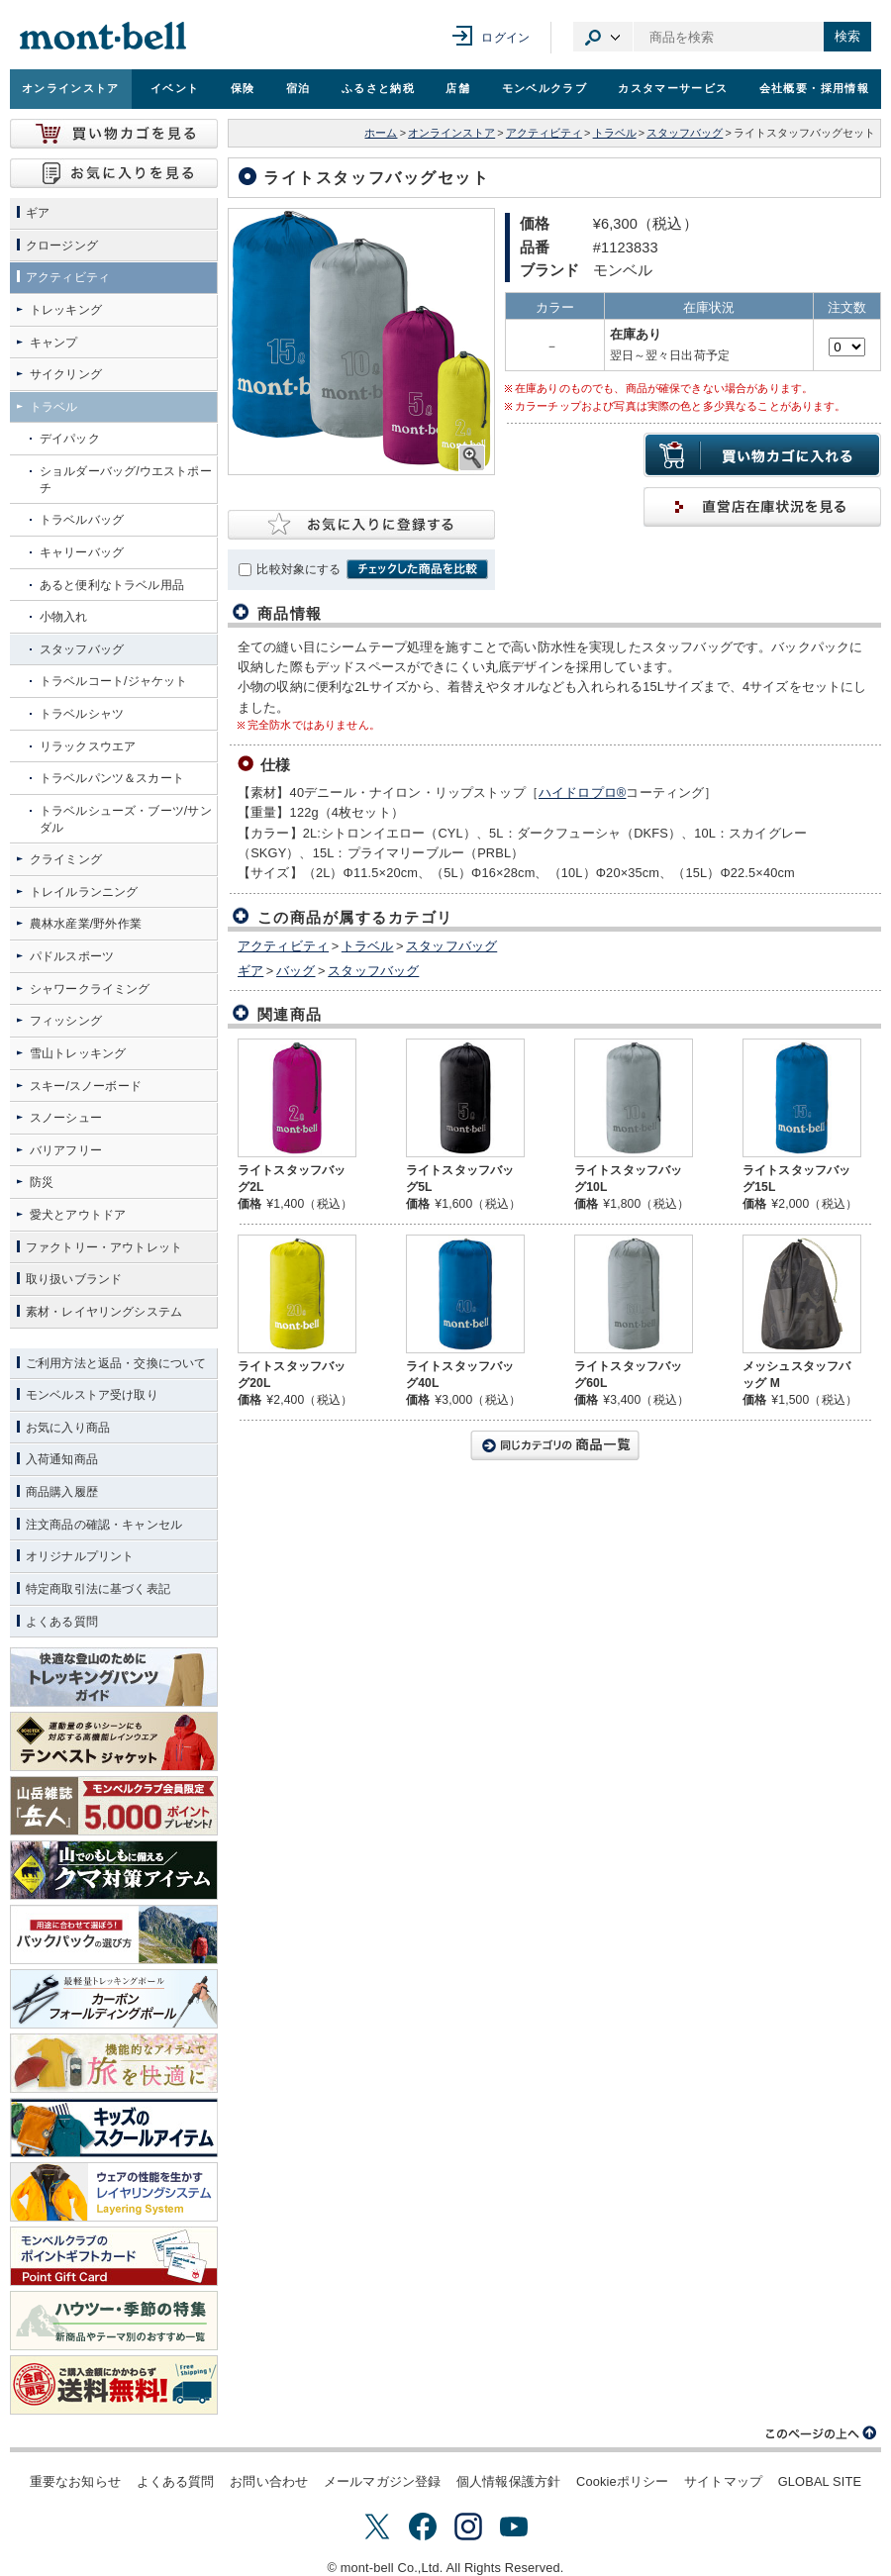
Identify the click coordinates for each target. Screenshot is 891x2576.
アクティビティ (544, 133)
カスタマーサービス (673, 88)
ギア (250, 970)
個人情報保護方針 (508, 2481)
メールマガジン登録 (382, 2481)
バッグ (295, 970)
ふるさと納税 (378, 88)
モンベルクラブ (544, 88)
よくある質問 (176, 2481)
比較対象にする (298, 569)
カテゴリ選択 (603, 36)
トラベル (615, 133)
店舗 (458, 88)
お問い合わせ (269, 2481)
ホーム (380, 133)
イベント (174, 88)
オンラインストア (71, 88)
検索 (847, 36)
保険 (243, 88)
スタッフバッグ (684, 133)
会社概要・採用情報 (814, 88)
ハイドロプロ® (583, 792)
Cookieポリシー (622, 2481)
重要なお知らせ (75, 2481)
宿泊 (298, 88)
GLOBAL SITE (819, 2481)
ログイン (505, 38)
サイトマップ (723, 2481)
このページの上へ (821, 2433)
